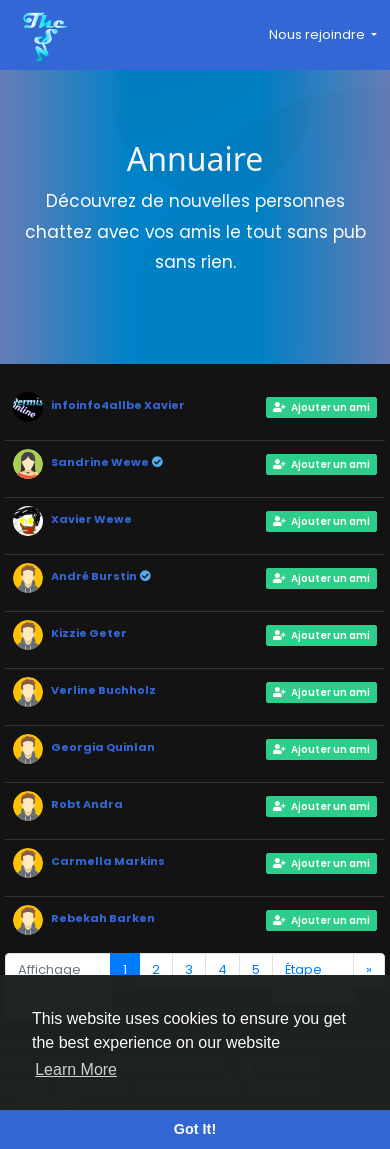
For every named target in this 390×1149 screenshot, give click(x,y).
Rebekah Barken (103, 918)
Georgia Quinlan (103, 747)
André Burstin (95, 576)
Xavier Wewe (91, 519)
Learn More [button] (76, 1069)
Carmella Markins (108, 861)
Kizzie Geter (89, 633)
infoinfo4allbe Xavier (118, 405)
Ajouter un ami (321, 407)
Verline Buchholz (103, 690)
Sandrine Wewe (101, 462)
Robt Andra (87, 804)
